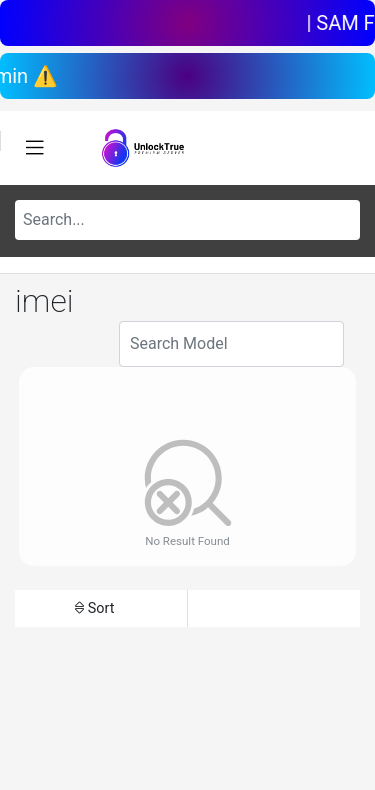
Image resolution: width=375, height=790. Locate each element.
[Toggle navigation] (35, 148)
